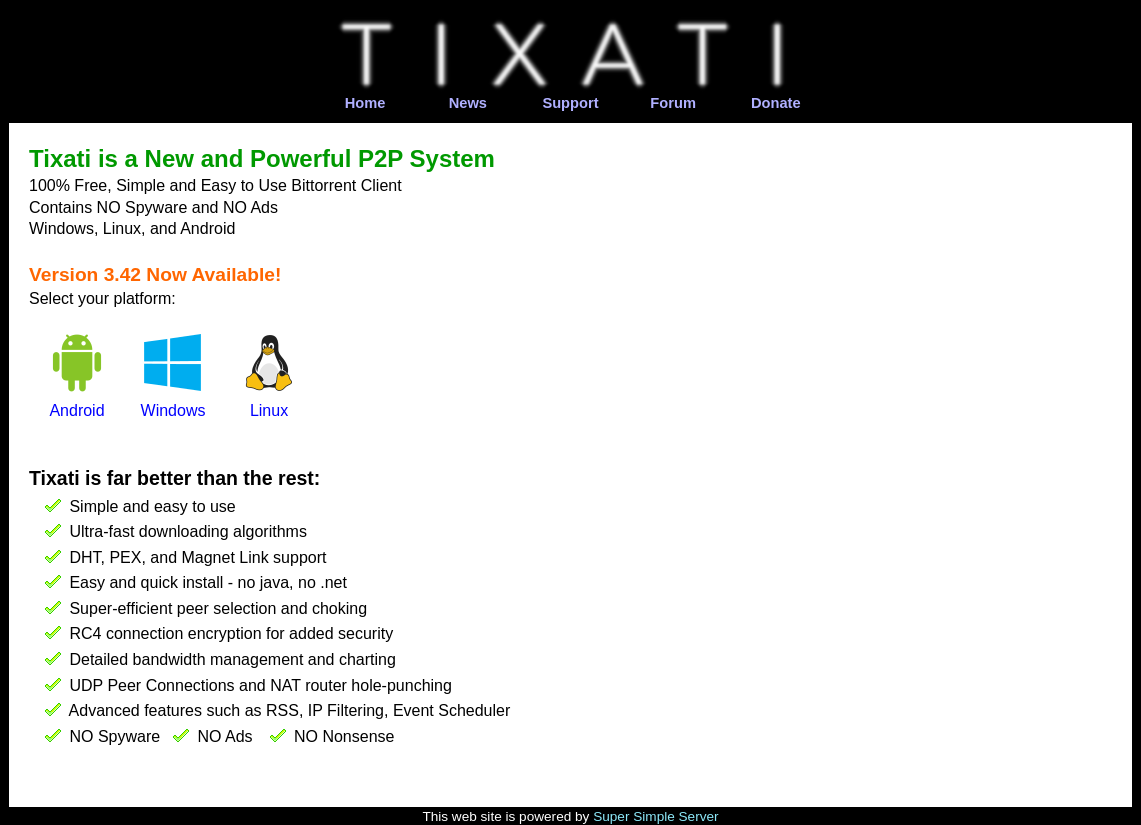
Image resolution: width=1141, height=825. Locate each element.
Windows (173, 410)
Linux (269, 410)
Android (76, 410)
